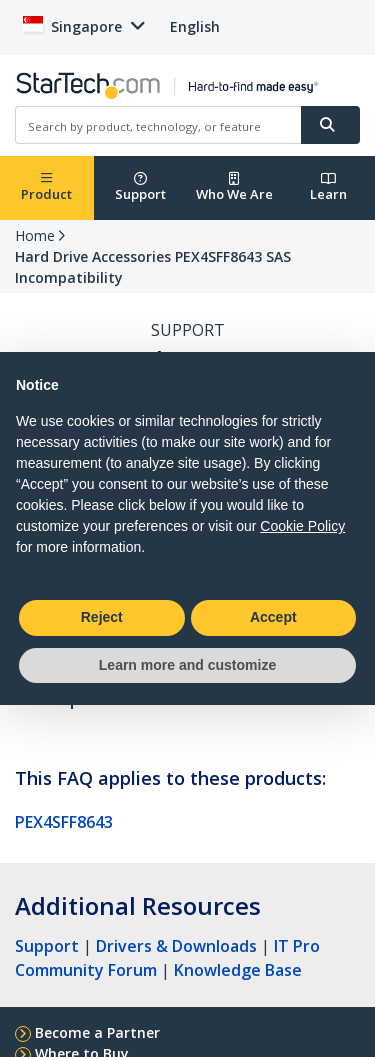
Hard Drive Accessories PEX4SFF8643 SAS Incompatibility (153, 267)
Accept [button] (273, 617)
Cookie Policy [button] (302, 526)
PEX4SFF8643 (64, 822)
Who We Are (234, 187)
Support (140, 187)
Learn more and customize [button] (187, 665)
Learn (328, 187)
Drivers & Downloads (176, 946)
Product (46, 187)
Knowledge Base (238, 970)
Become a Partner (97, 1032)
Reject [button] (102, 617)
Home (35, 235)
